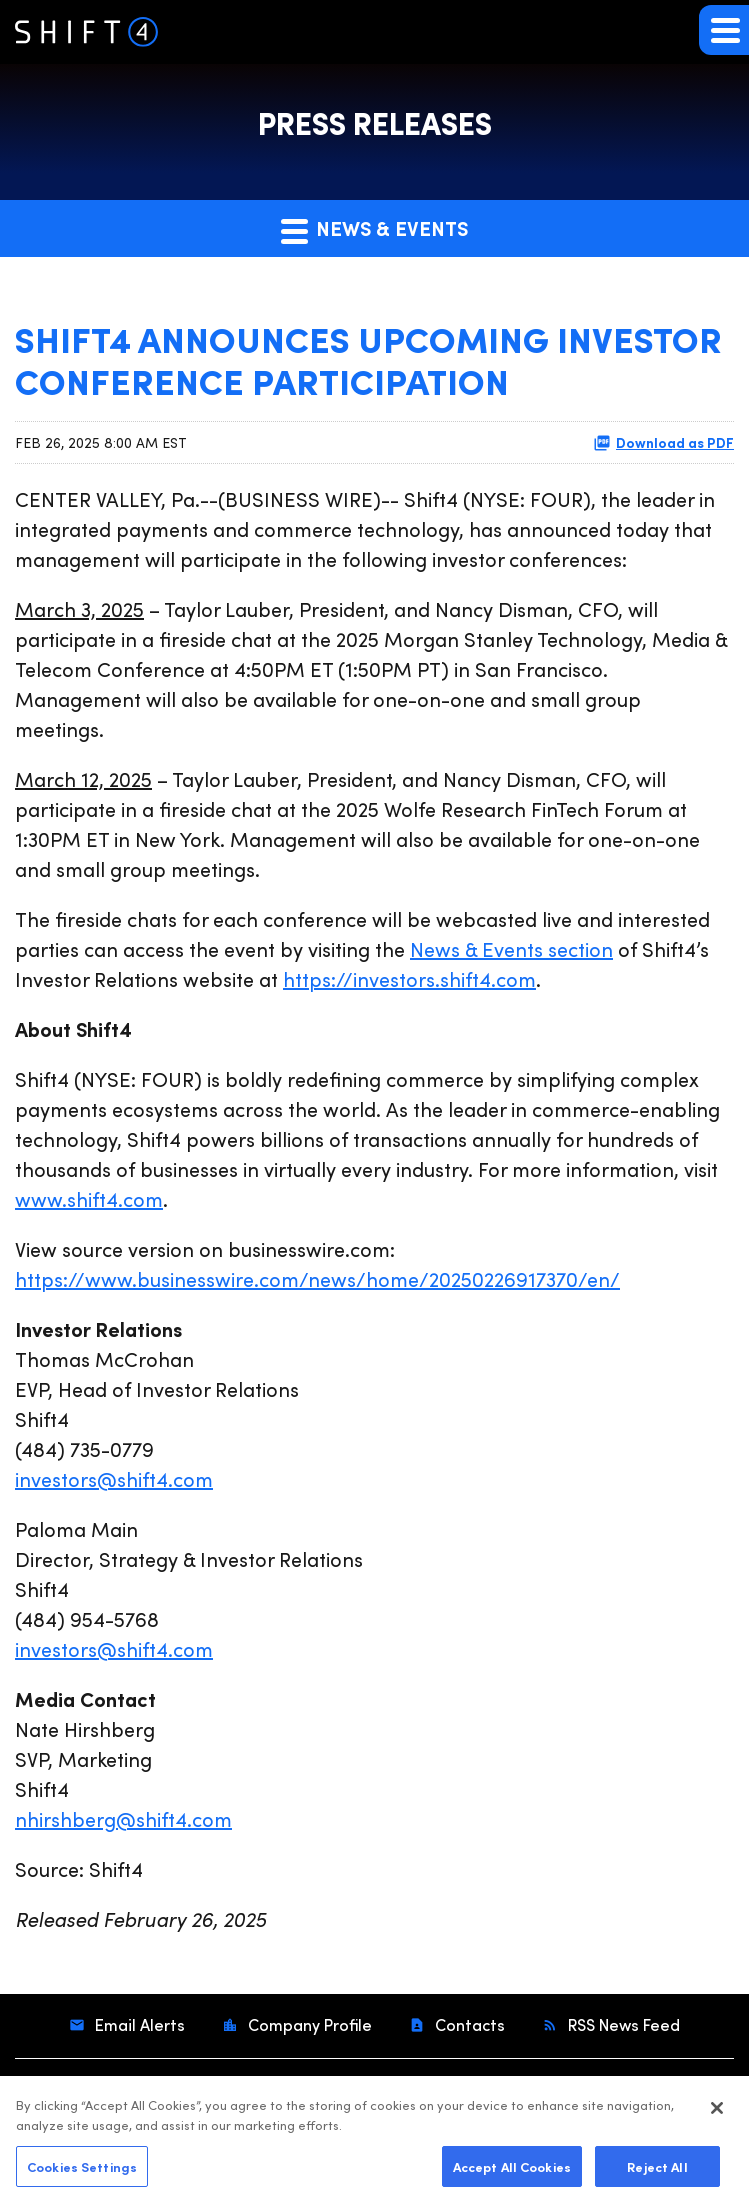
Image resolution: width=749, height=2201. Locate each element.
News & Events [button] (374, 229)
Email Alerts (138, 2024)
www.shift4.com (89, 1198)
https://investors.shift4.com (409, 978)
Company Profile (308, 2024)
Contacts (468, 2024)
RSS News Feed (622, 2024)
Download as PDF (663, 442)
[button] (724, 30)
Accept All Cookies (512, 2170)
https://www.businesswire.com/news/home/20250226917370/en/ (317, 1278)
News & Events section (511, 948)
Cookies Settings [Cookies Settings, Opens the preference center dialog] (82, 2170)
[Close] (717, 2113)
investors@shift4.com (114, 1478)
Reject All (657, 2170)
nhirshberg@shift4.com (123, 1818)
